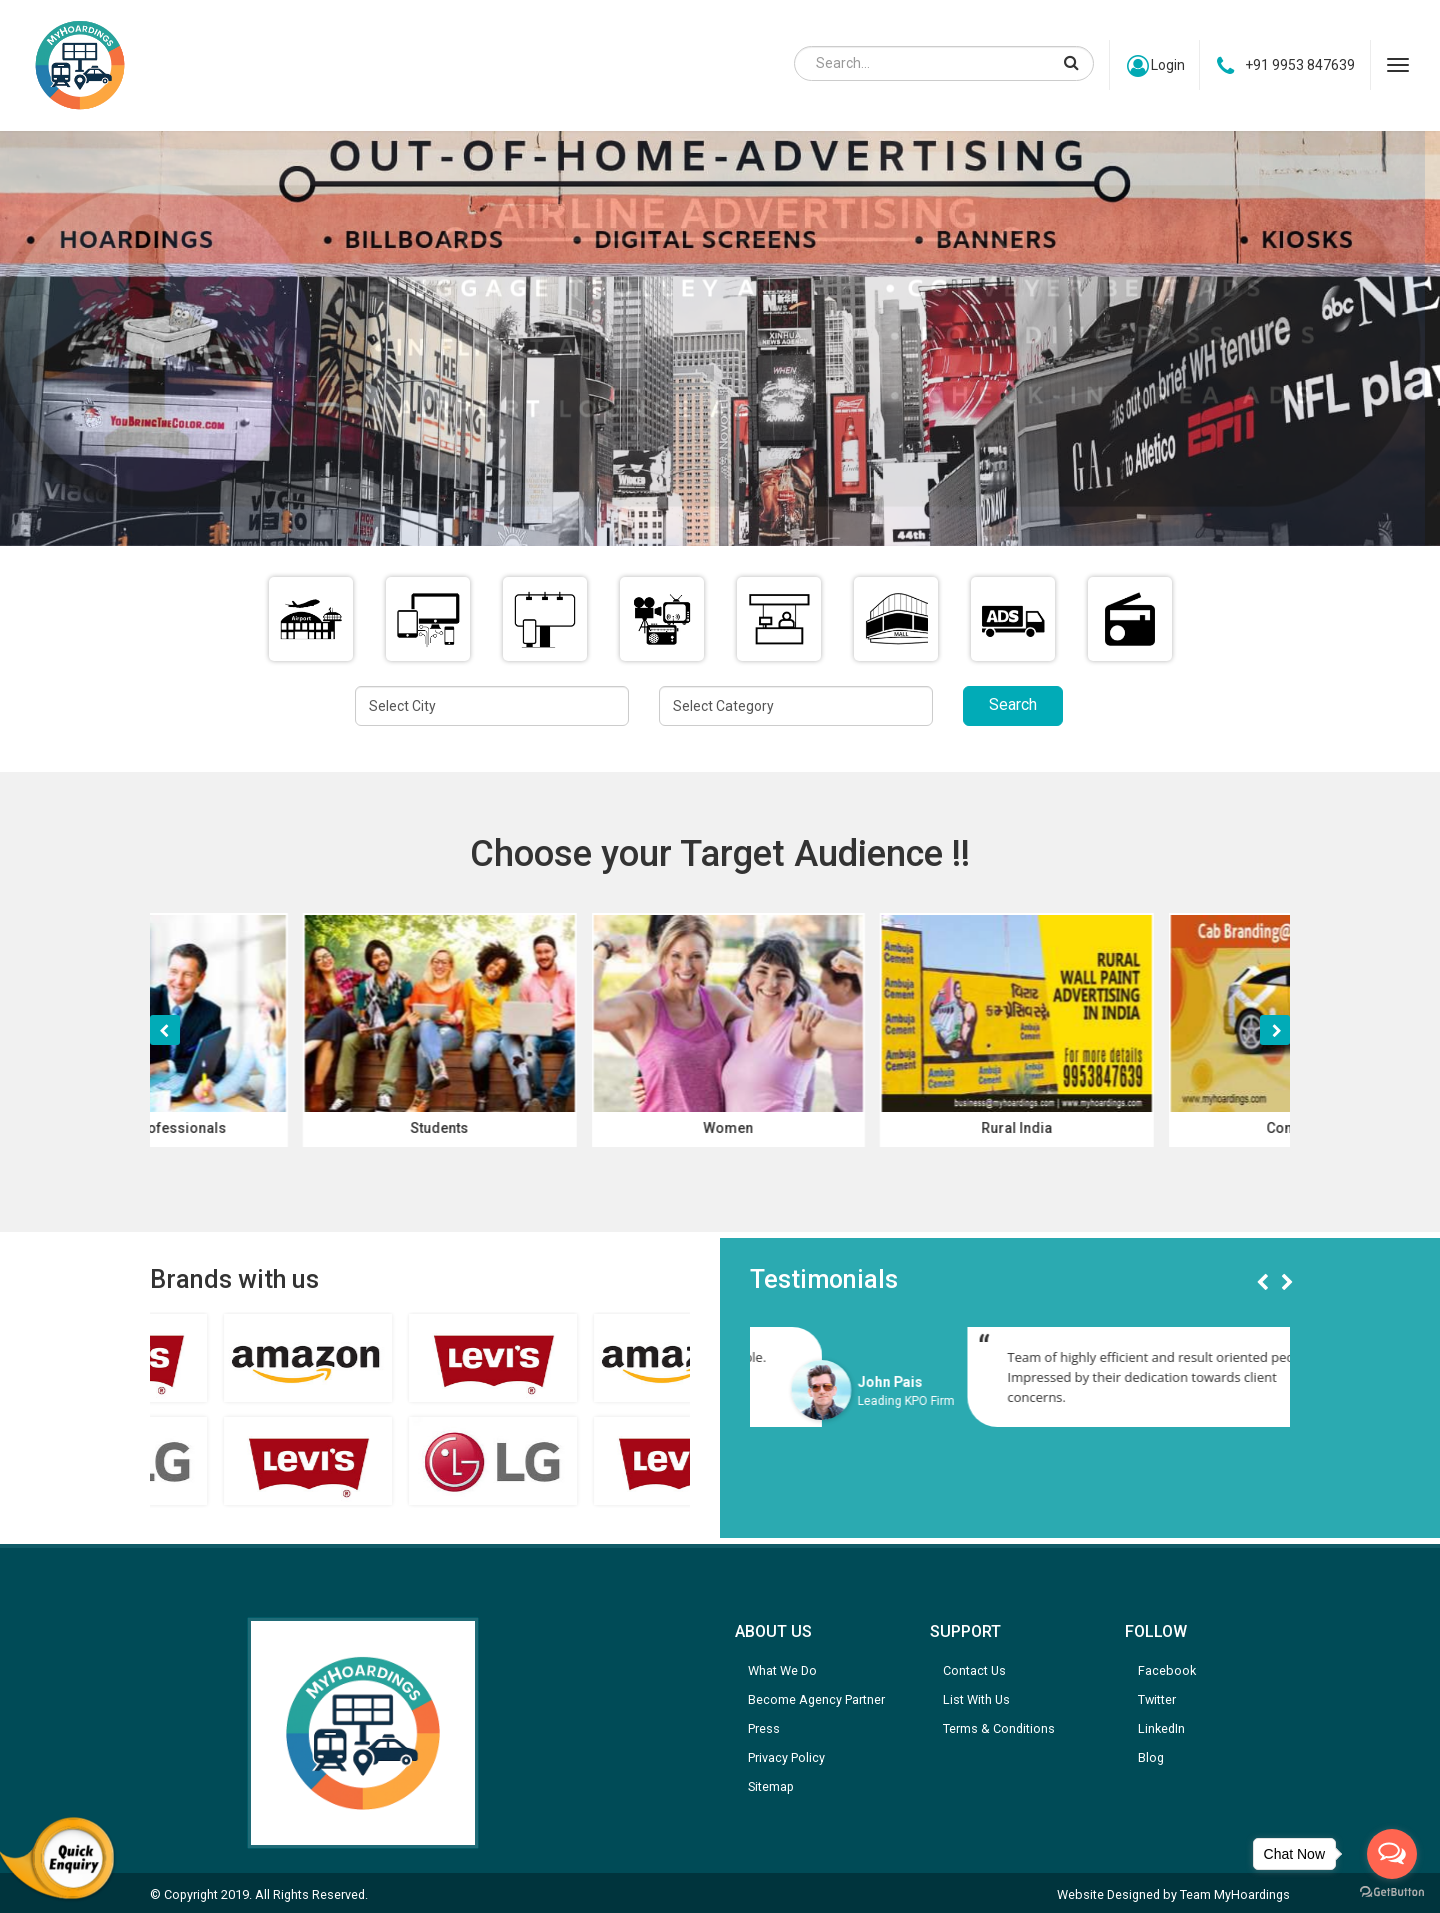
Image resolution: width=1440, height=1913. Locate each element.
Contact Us (974, 1670)
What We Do (782, 1670)
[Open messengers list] (1392, 1854)
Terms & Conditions (999, 1728)
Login (1153, 66)
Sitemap (771, 1786)
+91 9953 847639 (1286, 66)
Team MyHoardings (1235, 1894)
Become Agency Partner (816, 1699)
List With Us (976, 1699)
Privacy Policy (786, 1757)
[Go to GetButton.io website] (1392, 1892)
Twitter (1157, 1699)
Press (764, 1728)
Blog (1151, 1757)
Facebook (1167, 1670)
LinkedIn (1161, 1728)
